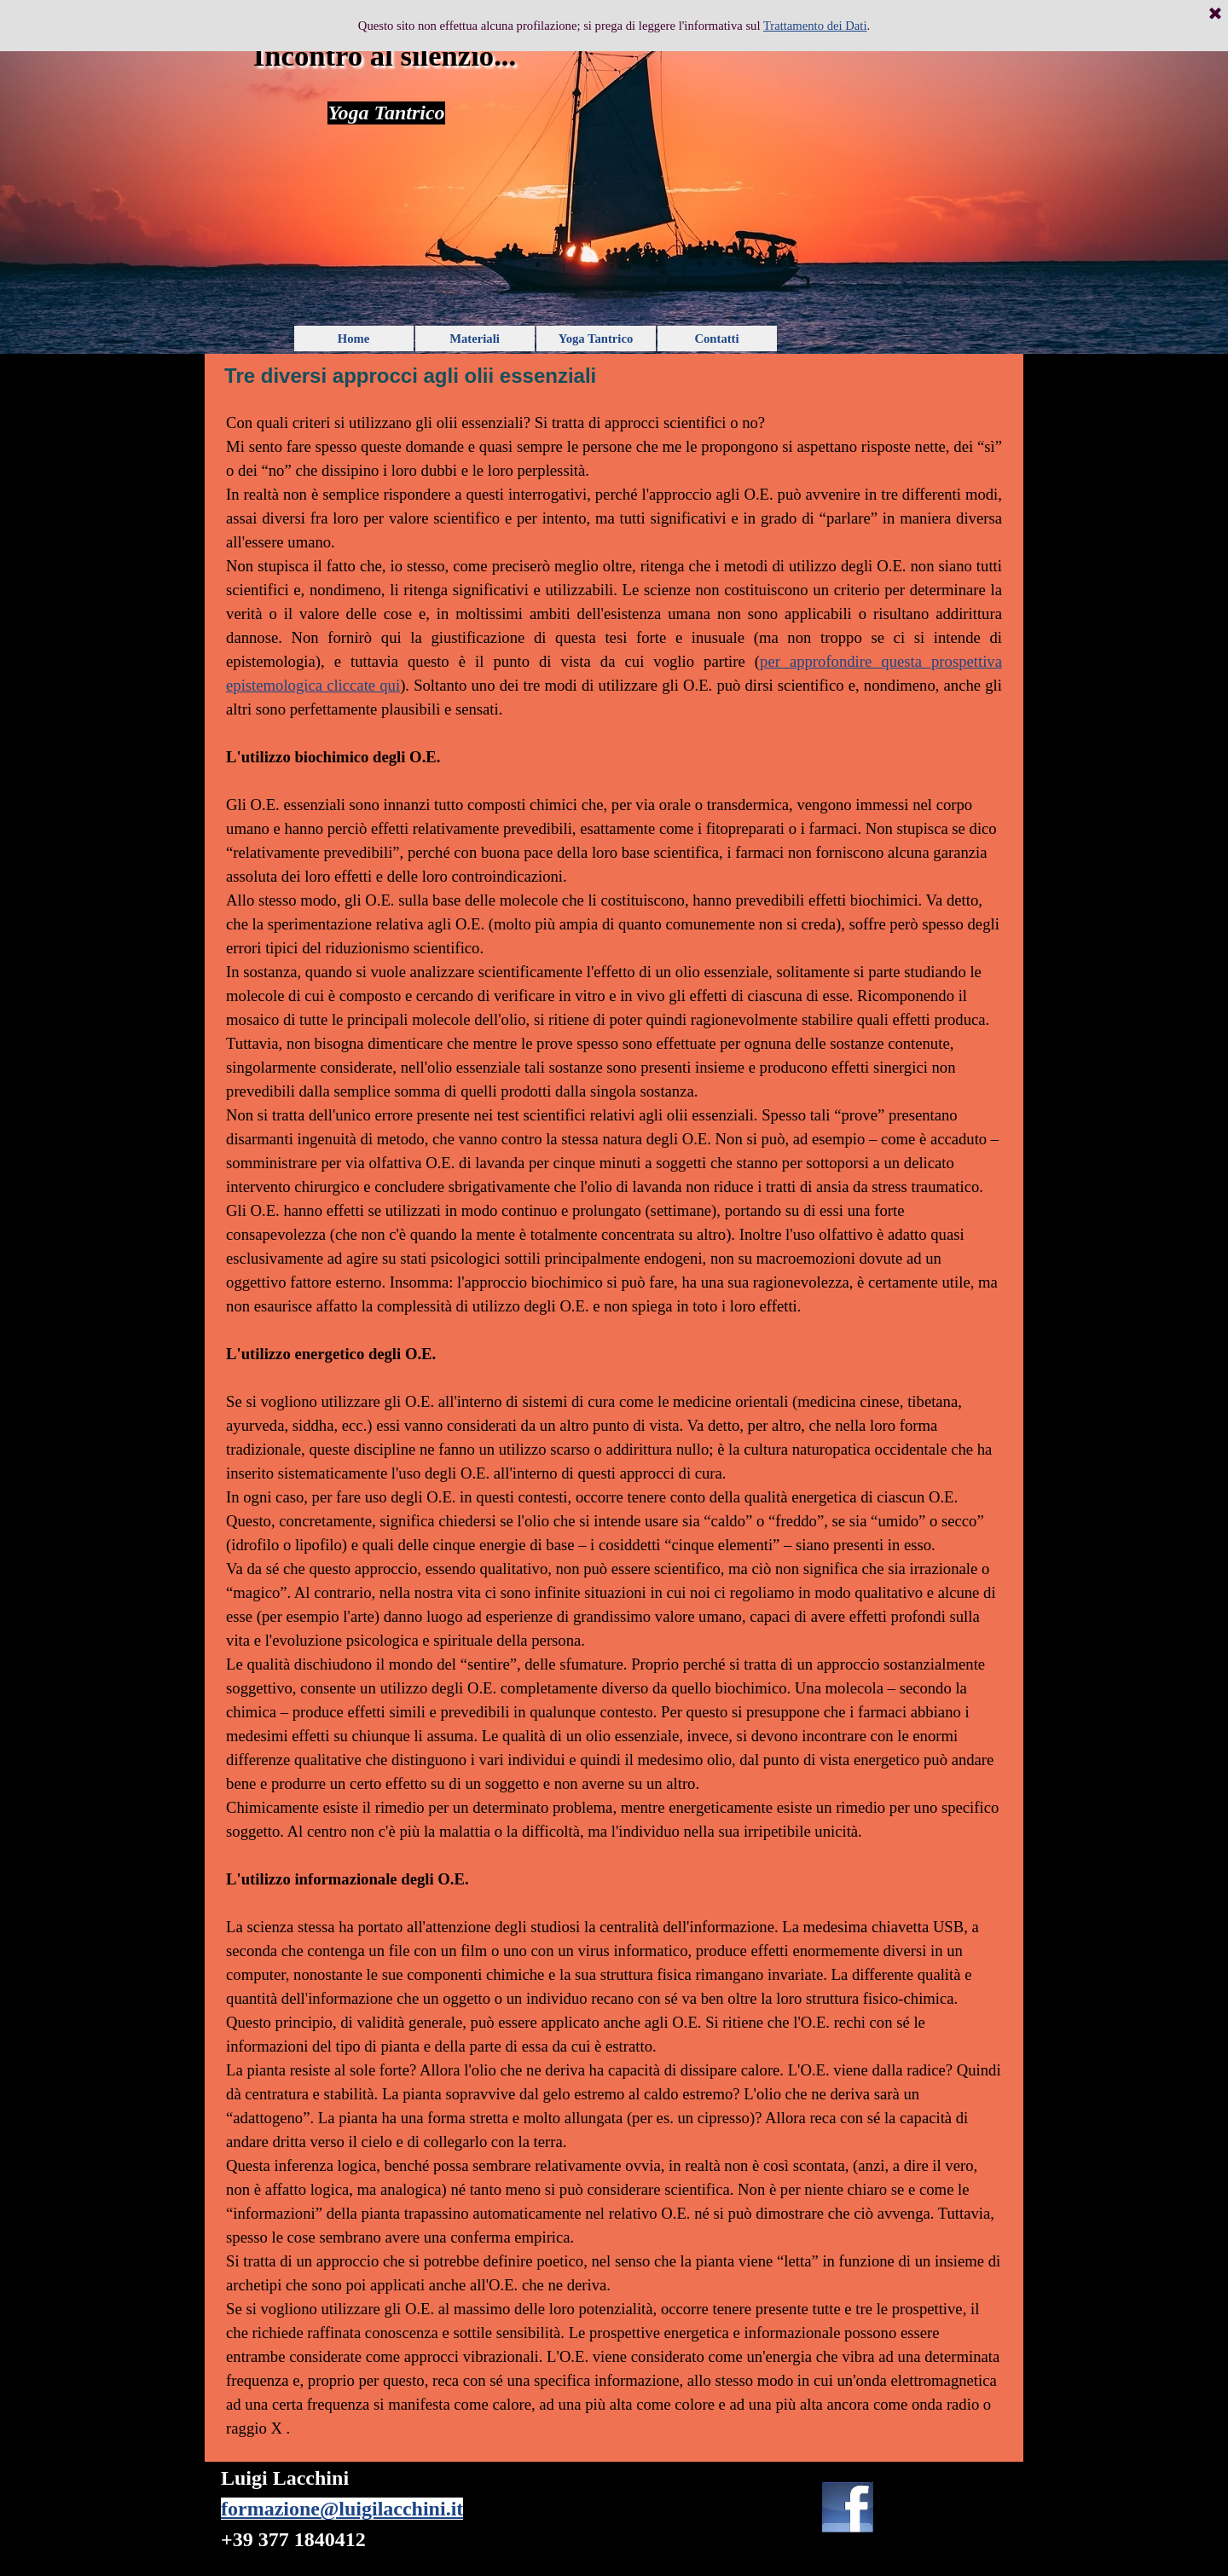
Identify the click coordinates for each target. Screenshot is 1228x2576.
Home (353, 338)
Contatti (716, 338)
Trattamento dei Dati (815, 25)
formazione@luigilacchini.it (342, 2509)
